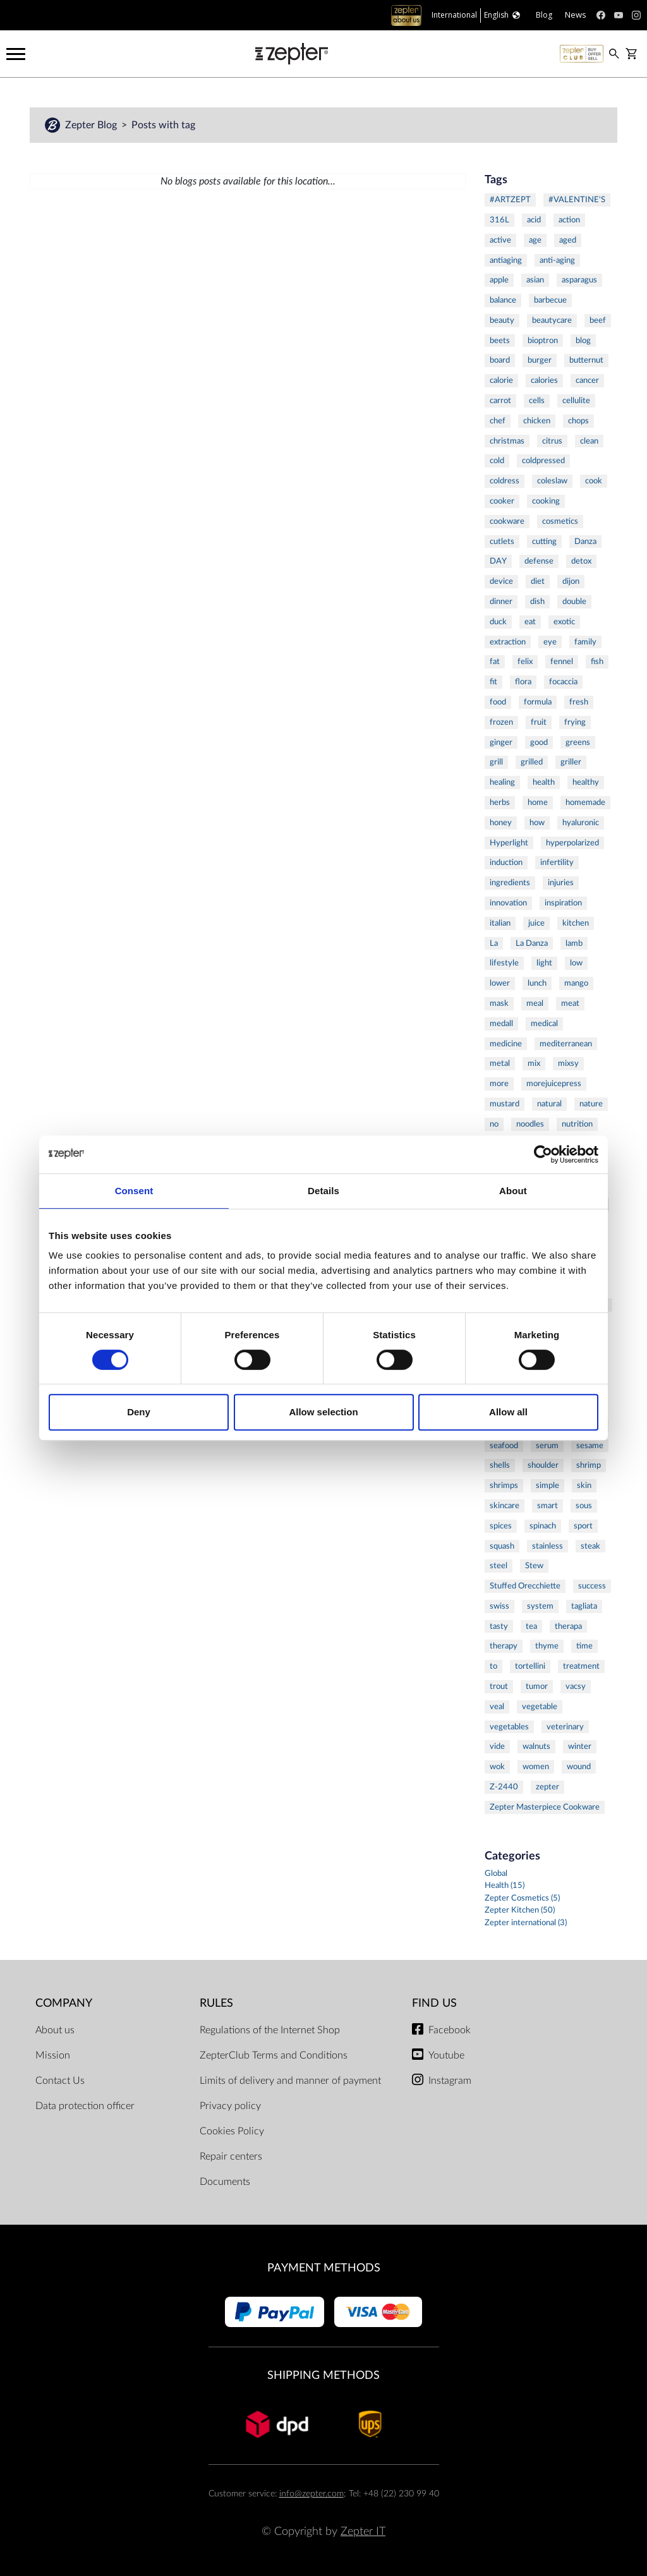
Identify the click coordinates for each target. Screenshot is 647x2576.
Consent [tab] (134, 1190)
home (538, 802)
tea (531, 1626)
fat (495, 661)
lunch (537, 983)
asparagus (579, 280)
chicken (536, 421)
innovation (508, 903)
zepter (547, 1787)
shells (500, 1465)
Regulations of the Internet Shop (270, 2030)
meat (570, 1003)
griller (570, 762)
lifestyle (504, 963)
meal (534, 1003)
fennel (561, 661)
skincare (504, 1505)
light (544, 963)
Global (496, 1874)
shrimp (588, 1465)
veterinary (565, 1727)
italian (500, 923)
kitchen (575, 923)
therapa (568, 1626)
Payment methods (323, 2268)
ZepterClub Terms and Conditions (274, 2055)
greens (577, 742)
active (500, 240)
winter (579, 1746)
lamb (574, 943)
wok (497, 1766)
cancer (587, 380)
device (501, 581)
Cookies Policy (232, 2131)
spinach (542, 1526)
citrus (552, 441)
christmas (507, 441)
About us (55, 2030)
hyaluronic (580, 822)
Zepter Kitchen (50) (520, 1910)
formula (538, 702)
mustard (504, 1104)
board (500, 360)
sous (584, 1505)
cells (537, 400)
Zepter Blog (92, 125)
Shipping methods (323, 2375)
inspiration (563, 903)
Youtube (446, 2055)
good (539, 742)
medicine (506, 1044)
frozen (501, 722)
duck (498, 622)
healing (502, 782)
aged (567, 240)
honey (501, 822)
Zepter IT (363, 2531)
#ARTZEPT (510, 199)
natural (549, 1104)
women (536, 1766)
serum (547, 1445)
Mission (52, 2055)
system (540, 1606)
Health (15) (504, 1886)
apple (499, 280)
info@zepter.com (311, 2493)
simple (547, 1485)
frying (575, 722)
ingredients (510, 882)
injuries (561, 882)
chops (578, 421)
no (494, 1124)
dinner (501, 601)
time (584, 1646)
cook (593, 481)
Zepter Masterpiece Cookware (545, 1807)
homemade (585, 802)
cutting (544, 541)
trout (499, 1686)
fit (493, 682)
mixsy (568, 1063)
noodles (530, 1124)
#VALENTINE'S (576, 199)
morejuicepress (553, 1083)
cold (497, 460)
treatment (581, 1666)
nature (591, 1104)
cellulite (576, 400)
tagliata (584, 1606)
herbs (500, 802)
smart (547, 1505)
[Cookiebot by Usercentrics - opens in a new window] (543, 1154)
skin (584, 1485)
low (576, 963)
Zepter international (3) (526, 1923)
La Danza (532, 943)
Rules (216, 2003)
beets (500, 340)
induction (506, 862)
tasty (499, 1626)
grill (496, 762)
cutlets (502, 541)
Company (63, 2003)
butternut (586, 360)
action (569, 220)
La (494, 943)
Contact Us (60, 2081)
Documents (225, 2182)
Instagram (449, 2081)
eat (530, 622)
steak (590, 1546)
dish (537, 601)
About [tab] (513, 1190)
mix (534, 1063)
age (535, 240)
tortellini (530, 1666)
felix (525, 661)
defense (538, 561)
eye (550, 642)
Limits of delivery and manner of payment (290, 2081)
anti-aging (557, 260)
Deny (138, 1411)
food (498, 702)
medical (544, 1023)
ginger (501, 742)
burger (540, 360)
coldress (504, 481)
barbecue (550, 300)
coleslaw (552, 481)
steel (498, 1565)
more (499, 1083)
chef (497, 421)
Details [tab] (323, 1190)
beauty (502, 320)
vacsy (575, 1686)
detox (581, 561)
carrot (500, 400)
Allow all (508, 1411)
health (544, 782)
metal (500, 1063)
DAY (498, 561)
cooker (502, 501)
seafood (504, 1445)
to (493, 1666)
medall (501, 1023)
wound (579, 1766)
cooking (546, 501)
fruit (539, 722)
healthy (585, 782)
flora (523, 682)
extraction (508, 642)
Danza (585, 541)
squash (502, 1546)
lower (500, 983)
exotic (564, 622)
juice (536, 923)
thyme (547, 1646)
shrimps (504, 1485)
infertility (557, 862)
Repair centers (231, 2156)
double (574, 601)
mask (499, 1003)
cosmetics (560, 521)
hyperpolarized (572, 843)
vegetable (539, 1706)
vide (497, 1746)
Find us (434, 2003)
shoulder (543, 1465)
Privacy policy (230, 2106)
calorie (501, 380)
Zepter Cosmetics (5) (522, 1898)
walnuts (536, 1746)
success (592, 1586)
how (537, 822)
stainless (547, 1546)
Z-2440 (504, 1787)
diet (538, 581)
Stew (534, 1565)
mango (576, 983)
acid (534, 220)
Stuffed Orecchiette (525, 1586)
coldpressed (543, 460)
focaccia (563, 682)
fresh (578, 702)
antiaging (506, 260)
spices (501, 1526)
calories (544, 380)
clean (589, 441)
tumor (537, 1686)
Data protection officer (85, 2106)
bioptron (543, 340)
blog (583, 340)
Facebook (449, 2030)
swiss (499, 1606)
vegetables (509, 1727)
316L (499, 220)
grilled (532, 762)
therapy (503, 1646)
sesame (589, 1445)
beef (598, 320)
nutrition (577, 1124)
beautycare (552, 320)
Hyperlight (509, 843)
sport (583, 1526)
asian (535, 280)
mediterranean (566, 1044)
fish (597, 661)
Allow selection (323, 1411)
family (585, 642)
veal (497, 1706)
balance (503, 300)
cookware (507, 521)
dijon (570, 581)
